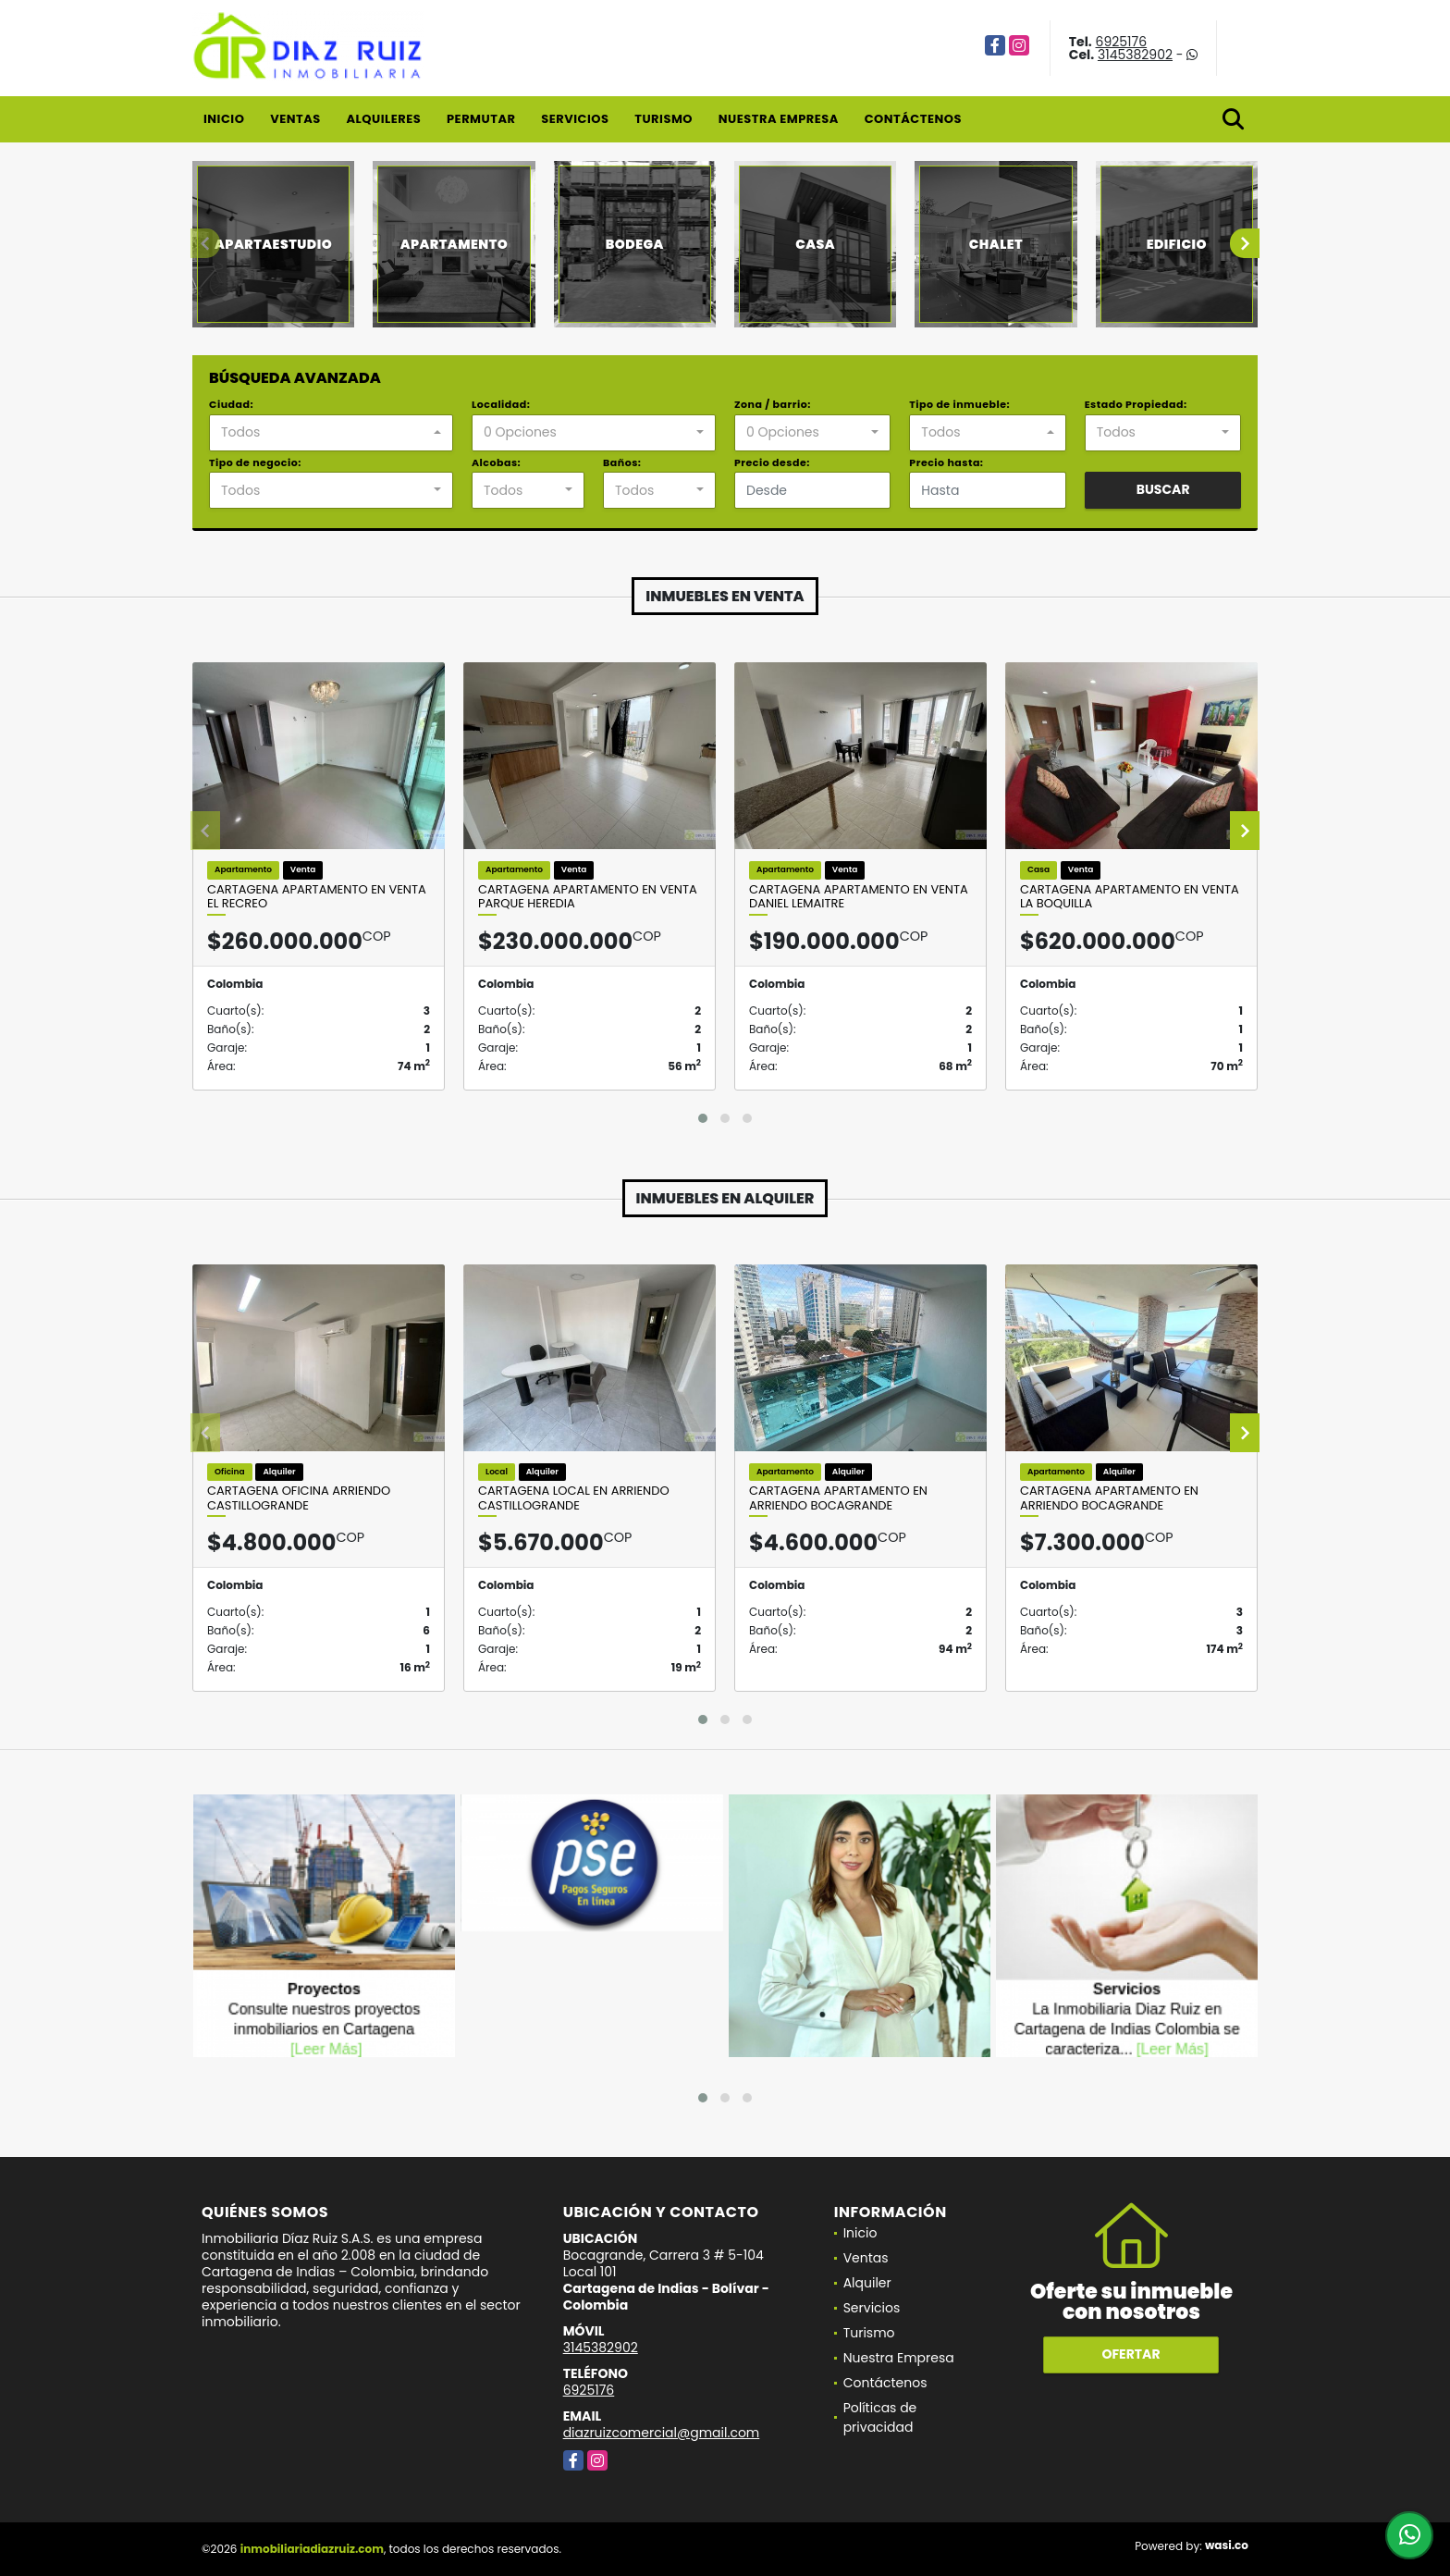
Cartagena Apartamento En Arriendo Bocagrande (838, 1498)
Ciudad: (231, 404)
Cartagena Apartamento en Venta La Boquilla (1129, 896)
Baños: (622, 462)
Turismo (663, 119)
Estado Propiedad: (1136, 404)
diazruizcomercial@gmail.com (661, 2432)
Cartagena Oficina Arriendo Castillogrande (298, 1498)
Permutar (481, 119)
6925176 (1122, 41)
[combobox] (331, 432)
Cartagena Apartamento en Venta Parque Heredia (587, 896)
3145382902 (1135, 54)
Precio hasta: (946, 462)
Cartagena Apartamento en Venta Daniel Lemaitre (858, 896)
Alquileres (383, 119)
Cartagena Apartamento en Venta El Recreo (316, 896)
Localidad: (501, 404)
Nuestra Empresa (779, 119)
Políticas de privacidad (880, 2417)
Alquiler (867, 2283)
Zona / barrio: (772, 404)
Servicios (574, 119)
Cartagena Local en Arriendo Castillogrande (574, 1498)
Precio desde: (772, 462)
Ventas (295, 119)
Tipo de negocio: (255, 462)
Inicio (223, 119)
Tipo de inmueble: (959, 404)
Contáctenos (913, 119)
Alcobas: (496, 462)
